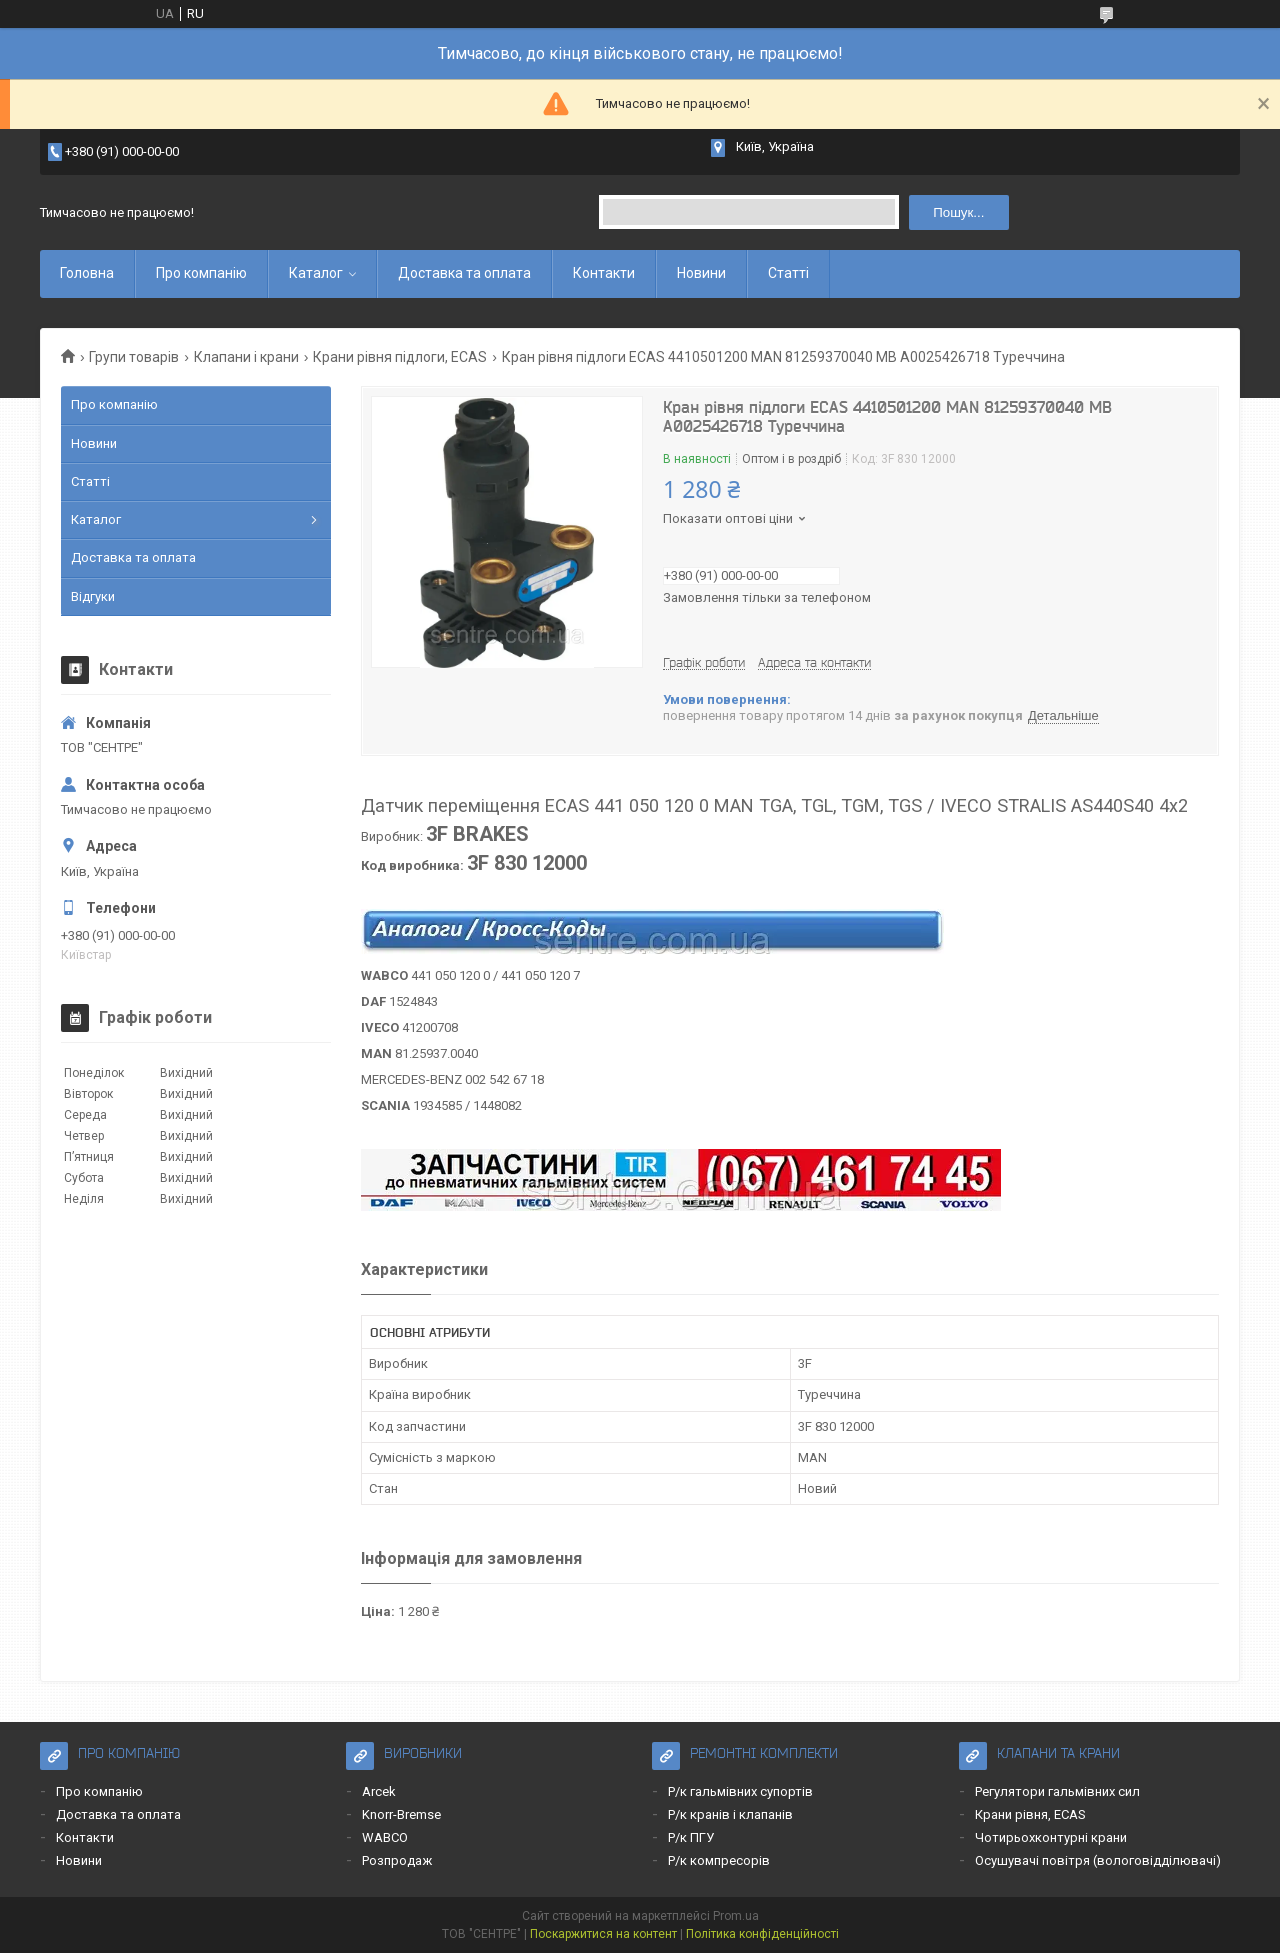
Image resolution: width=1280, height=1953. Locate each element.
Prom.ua (736, 1916)
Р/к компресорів (719, 1860)
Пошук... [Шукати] (958, 212)
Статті (788, 273)
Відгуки (93, 596)
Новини (701, 273)
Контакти (604, 273)
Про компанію (201, 273)
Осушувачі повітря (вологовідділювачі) (1098, 1860)
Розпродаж (397, 1860)
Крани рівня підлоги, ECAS (400, 357)
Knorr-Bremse (401, 1814)
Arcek (379, 1791)
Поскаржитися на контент (603, 1934)
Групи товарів (134, 357)
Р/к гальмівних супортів (740, 1791)
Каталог (316, 273)
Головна (87, 273)
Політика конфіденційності (762, 1934)
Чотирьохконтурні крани (1051, 1837)
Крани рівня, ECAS (1030, 1814)
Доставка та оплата (464, 273)
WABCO (385, 1837)
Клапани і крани (246, 357)
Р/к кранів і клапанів (730, 1814)
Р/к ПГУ (691, 1837)
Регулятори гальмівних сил (1057, 1791)
